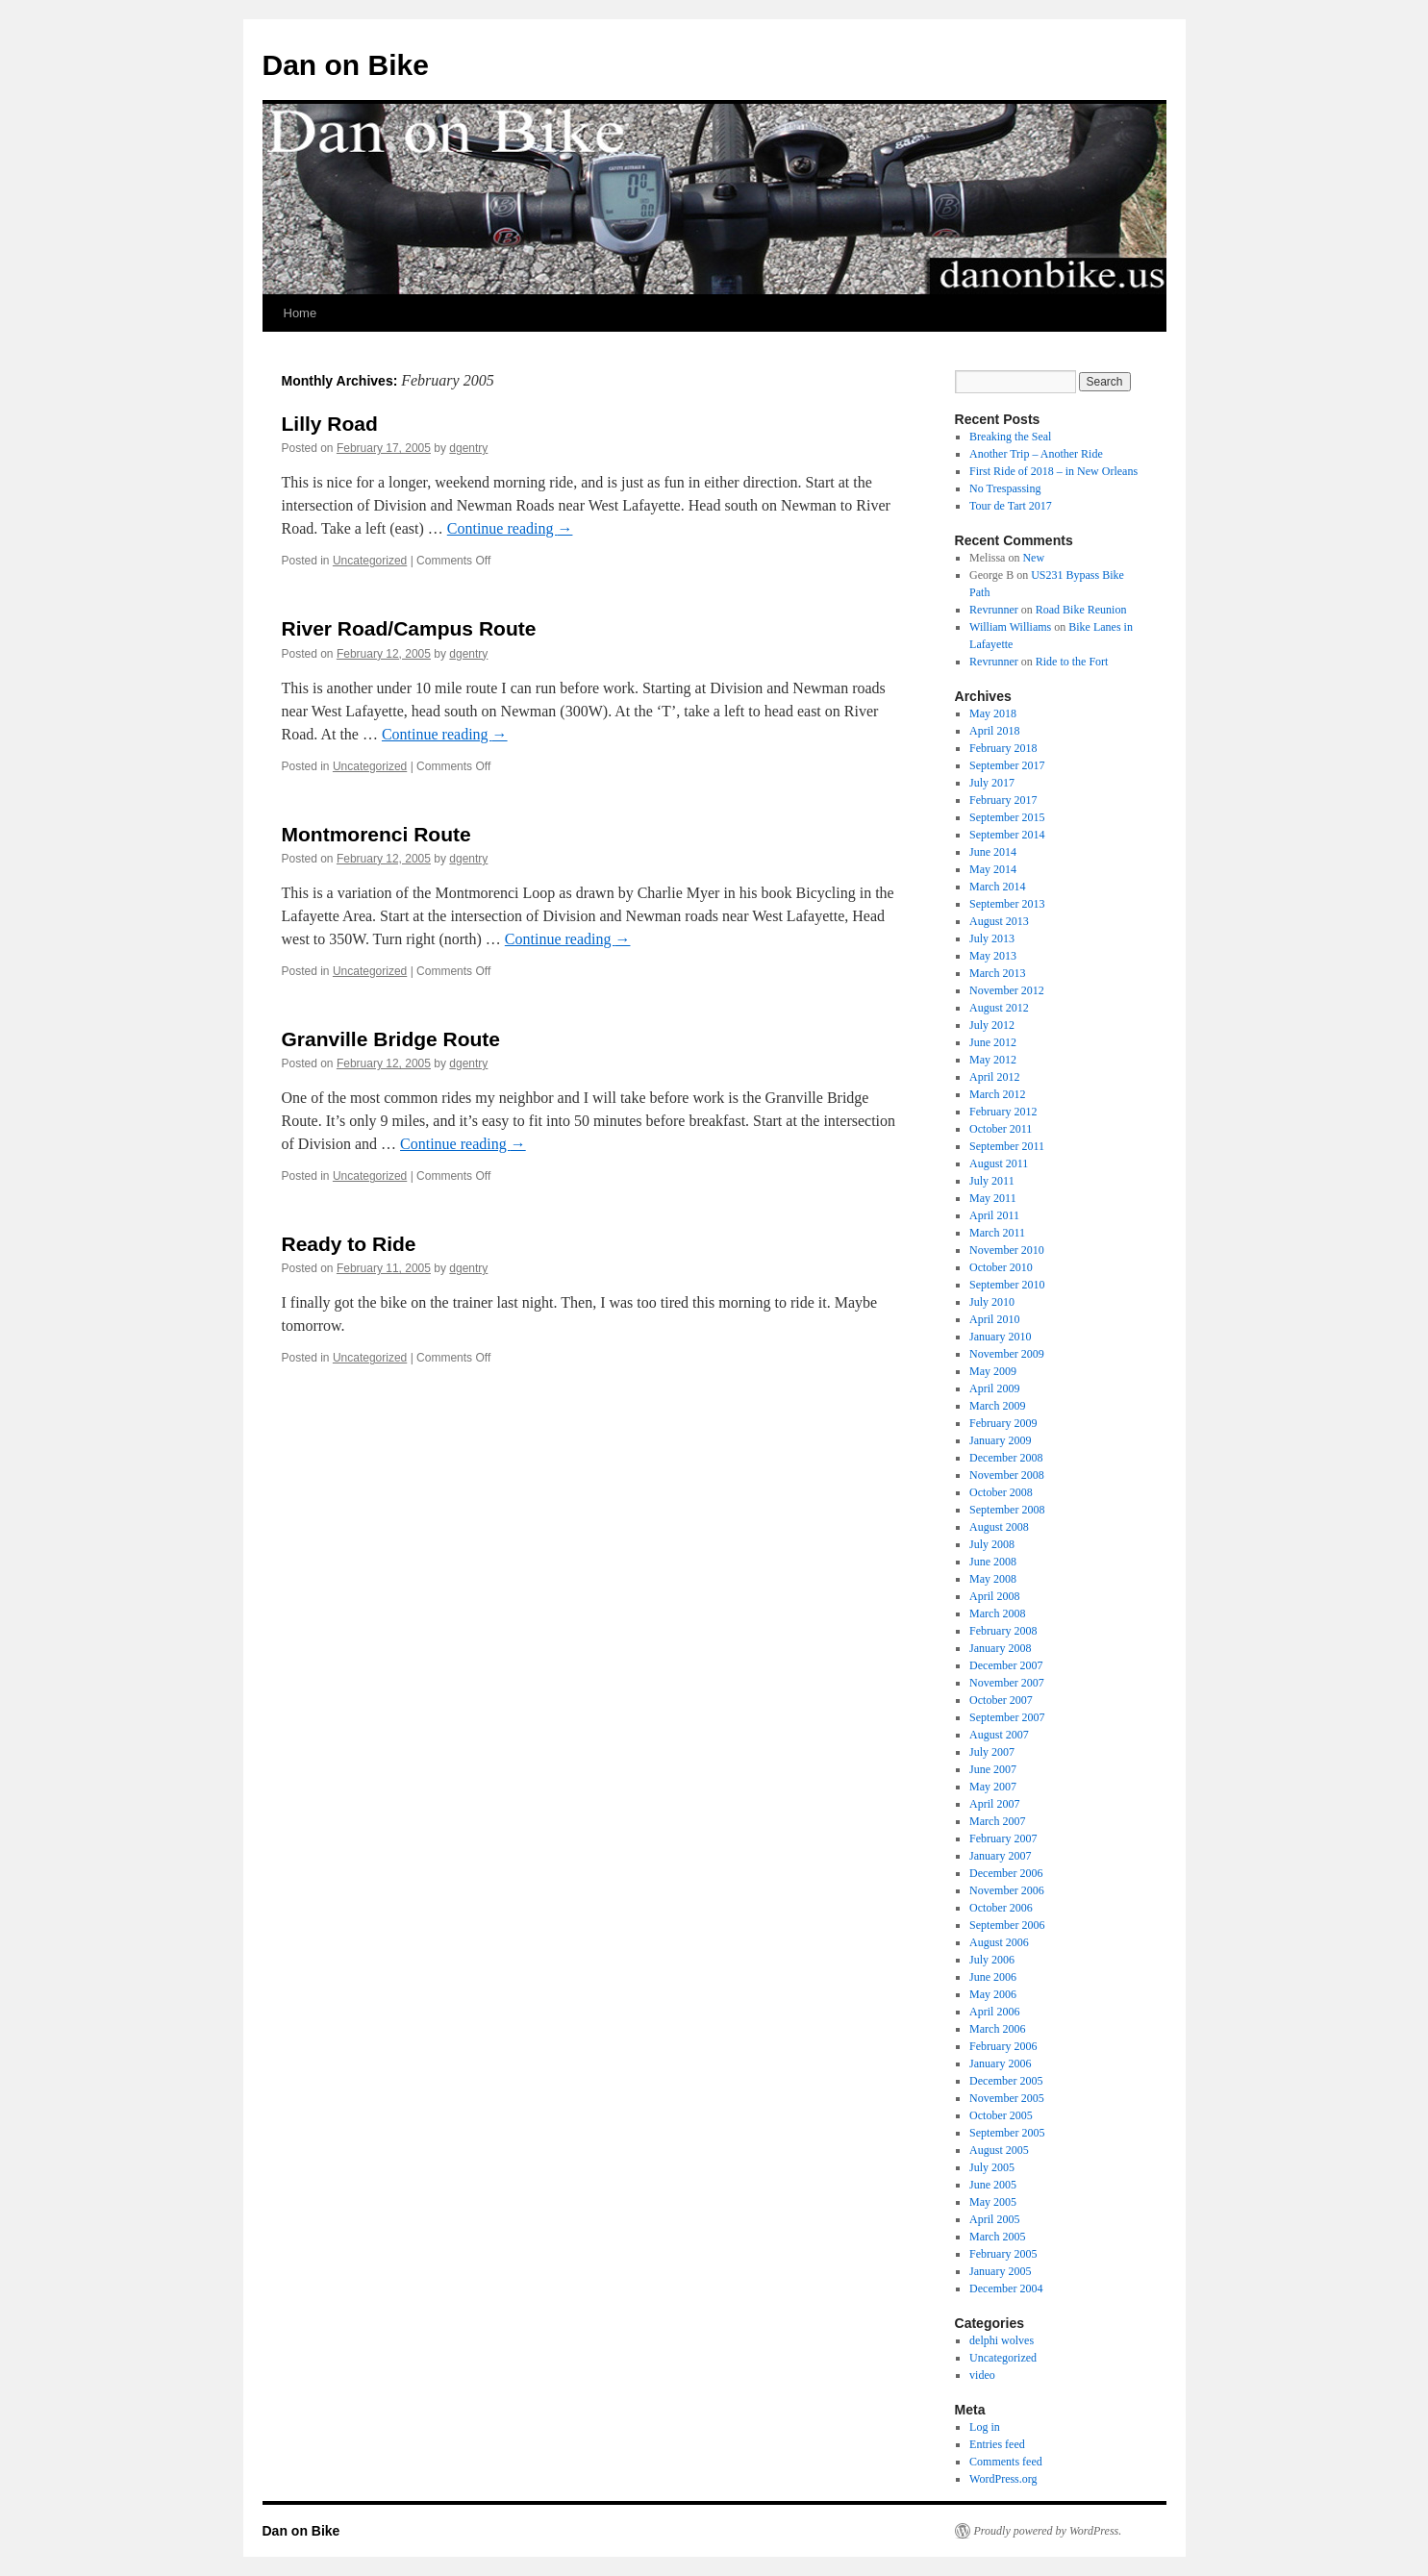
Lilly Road (330, 424)
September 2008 (1006, 1509)
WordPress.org (1003, 2479)
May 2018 (992, 713)
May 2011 (992, 1198)
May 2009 (992, 1371)
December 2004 (1005, 2288)
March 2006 (997, 2029)
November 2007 (1006, 1682)
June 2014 (992, 852)
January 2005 (1000, 2271)
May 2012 (992, 1059)
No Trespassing (1004, 488)
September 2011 (1006, 1146)
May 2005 (992, 2202)
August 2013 (999, 921)
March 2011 (997, 1232)
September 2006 (1006, 1925)
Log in (984, 2427)
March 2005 (997, 2236)
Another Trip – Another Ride (1036, 454)
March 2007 (997, 1821)
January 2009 (1000, 1440)
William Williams (1010, 627)
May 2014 (992, 869)
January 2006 (1000, 2063)
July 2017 (992, 782)
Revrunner (993, 609)
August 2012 (999, 1007)
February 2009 (1003, 1423)
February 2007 (1003, 1838)
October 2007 (1001, 1700)
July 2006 (992, 1959)
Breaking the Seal (1010, 436)
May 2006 (992, 1994)
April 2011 (994, 1215)
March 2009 (997, 1406)
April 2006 (994, 2011)
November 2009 (1006, 1354)
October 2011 (1000, 1129)
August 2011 (998, 1163)
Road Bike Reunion (1081, 609)
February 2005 (1003, 2254)
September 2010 (1006, 1284)
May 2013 (992, 956)
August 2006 (999, 1942)
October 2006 (1001, 1907)
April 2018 (994, 731)
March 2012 (997, 1094)
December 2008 (1005, 1457)
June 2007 (992, 1769)
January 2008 (1000, 1648)
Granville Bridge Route (391, 1039)
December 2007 (1005, 1665)
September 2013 (1006, 904)
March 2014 (997, 886)
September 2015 (1006, 817)
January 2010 (1000, 1336)
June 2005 (992, 2184)
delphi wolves (1001, 2340)
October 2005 (1001, 2115)
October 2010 (1001, 1267)
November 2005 (1006, 2098)
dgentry (468, 448)
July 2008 (992, 1544)
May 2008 (992, 1579)
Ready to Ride (349, 1244)
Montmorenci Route (376, 834)
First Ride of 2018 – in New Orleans (1053, 471)
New (1033, 557)
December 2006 (1005, 1873)
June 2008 (992, 1561)
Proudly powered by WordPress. (1048, 2531)
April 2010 (994, 1319)
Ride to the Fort (1072, 661)
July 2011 (992, 1181)
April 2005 (994, 2219)
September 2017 (1006, 765)
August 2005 (999, 2150)
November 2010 (1006, 1250)
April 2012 (994, 1077)
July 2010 (992, 1302)
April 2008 (994, 1596)
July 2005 (992, 2167)
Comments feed (1005, 2461)
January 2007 (1000, 1856)
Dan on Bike (346, 65)
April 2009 (994, 1388)
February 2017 (1003, 800)
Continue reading (510, 528)
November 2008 (1006, 1475)
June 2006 (992, 1977)
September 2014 (1006, 834)
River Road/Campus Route (409, 628)
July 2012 (992, 1025)
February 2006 (1003, 2046)
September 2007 (1006, 1717)
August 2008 (999, 1527)
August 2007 (999, 1734)
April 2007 (994, 1804)
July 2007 (992, 1752)
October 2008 (1001, 1492)
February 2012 (1003, 1111)
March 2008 (997, 1613)
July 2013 (992, 938)
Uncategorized (370, 560)
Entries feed (997, 2444)
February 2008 (1003, 1631)
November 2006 (1006, 1890)
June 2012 (992, 1042)
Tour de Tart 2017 (1010, 506)
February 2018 (1003, 748)
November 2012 (1006, 990)
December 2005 (1005, 2081)
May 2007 (992, 1786)
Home (300, 313)
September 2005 (1006, 2132)
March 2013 (997, 973)
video (982, 2375)
